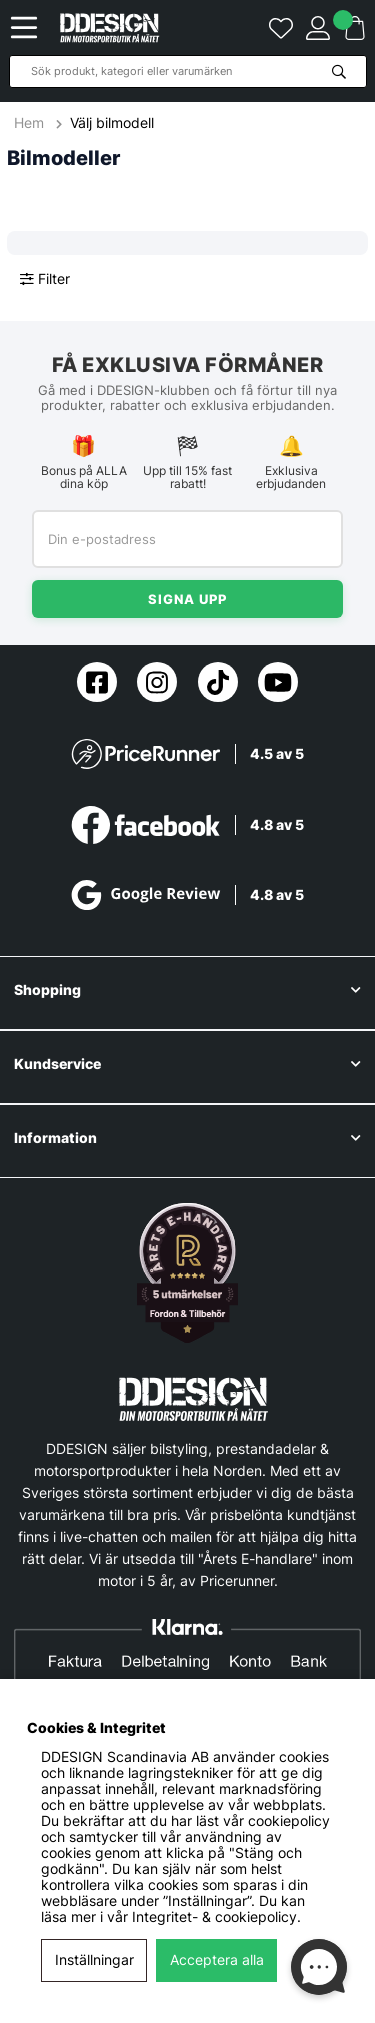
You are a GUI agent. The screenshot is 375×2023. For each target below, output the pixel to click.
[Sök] (188, 71)
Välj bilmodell (112, 123)
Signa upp (187, 599)
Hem (31, 123)
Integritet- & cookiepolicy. (216, 1917)
